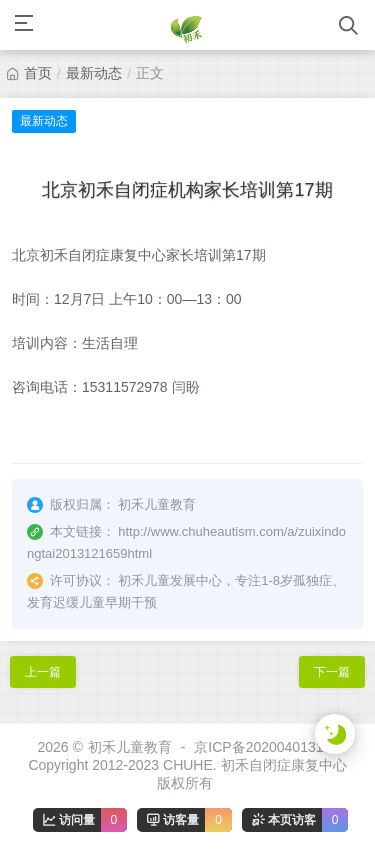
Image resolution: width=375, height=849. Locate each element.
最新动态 (94, 73)
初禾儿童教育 (130, 747)
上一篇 (43, 672)
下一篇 (332, 672)
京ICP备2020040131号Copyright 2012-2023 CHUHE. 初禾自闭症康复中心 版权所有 (187, 765)
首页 (38, 73)
